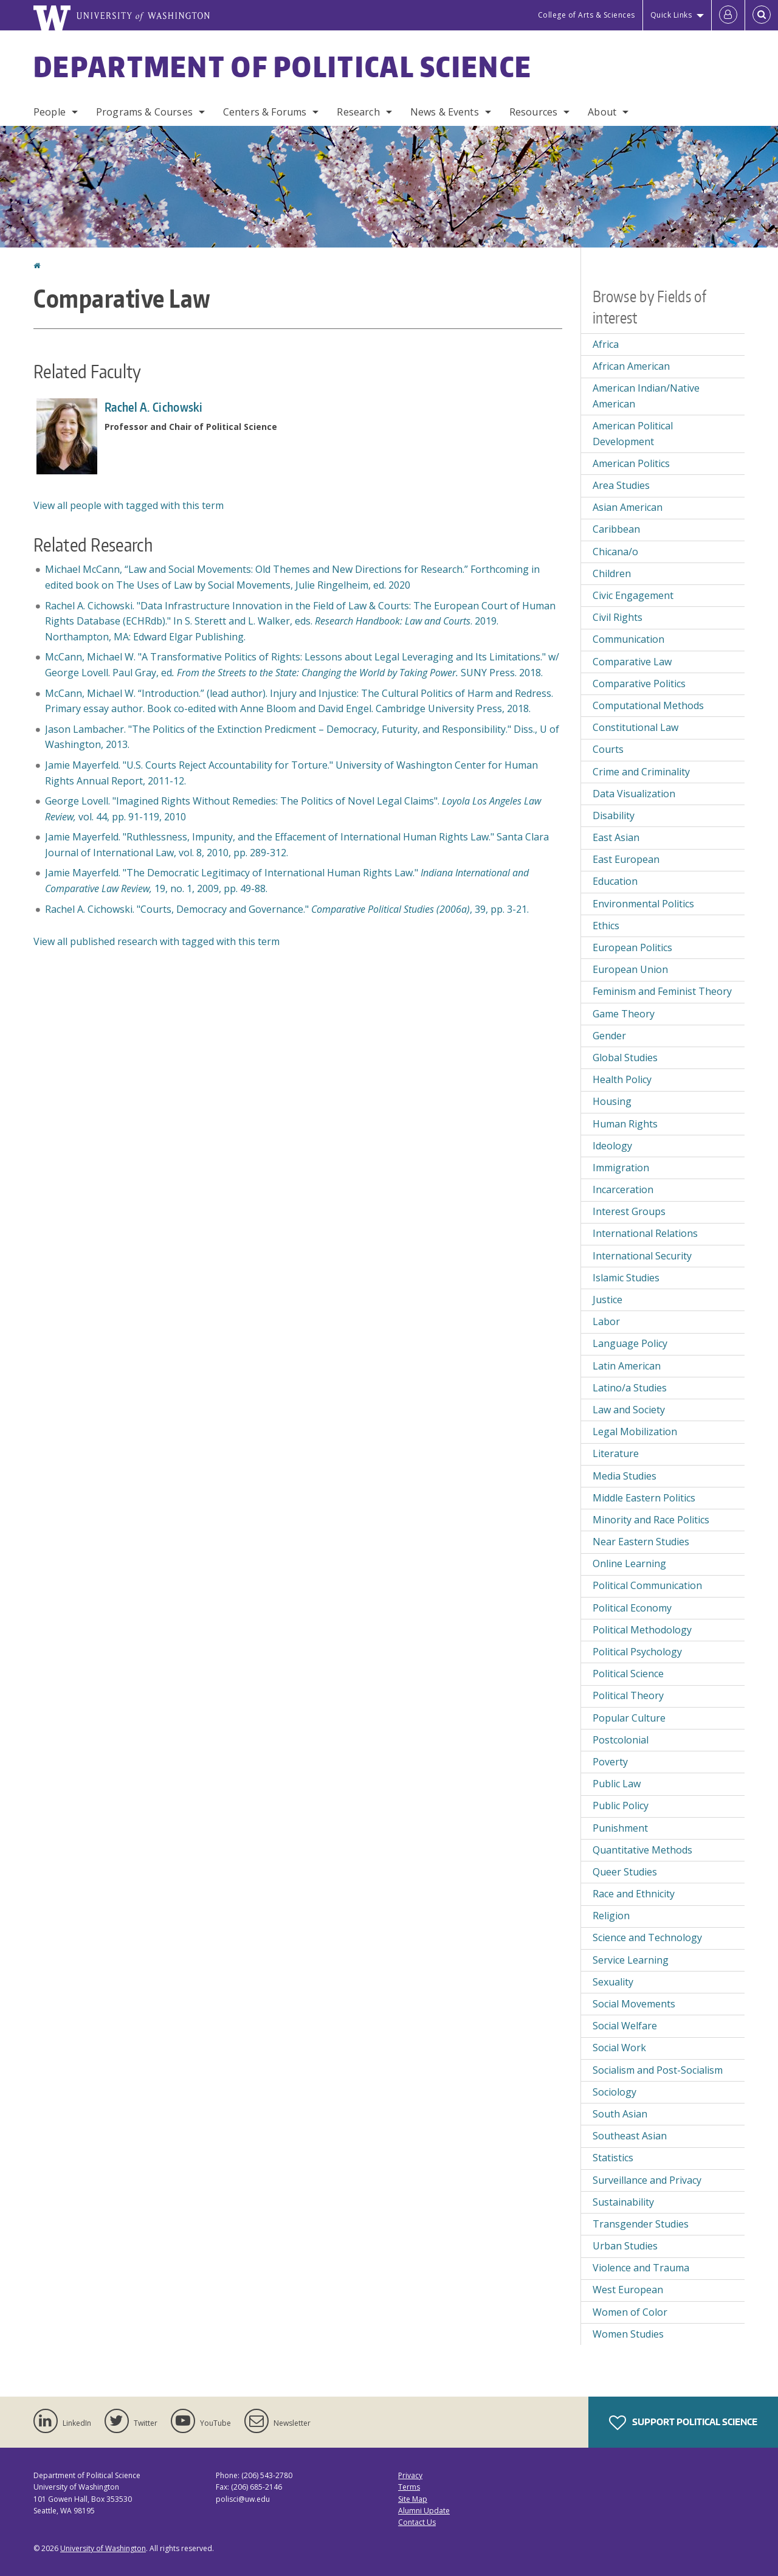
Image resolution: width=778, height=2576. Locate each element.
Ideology (612, 1145)
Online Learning (629, 1563)
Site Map (412, 2499)
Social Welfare (625, 2025)
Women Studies (628, 2334)
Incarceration (623, 1189)
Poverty (610, 1761)
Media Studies (624, 1476)
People (49, 112)
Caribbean (616, 529)
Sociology (614, 2092)
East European (626, 859)
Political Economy (632, 1608)
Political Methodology (642, 1629)
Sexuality (613, 1982)
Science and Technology (647, 1937)
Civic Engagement (633, 595)
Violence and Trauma (641, 2267)
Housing (612, 1101)
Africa (606, 344)
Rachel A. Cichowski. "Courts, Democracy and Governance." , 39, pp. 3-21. (287, 909)
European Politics (632, 947)
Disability (614, 815)
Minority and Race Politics (651, 1519)
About (602, 112)
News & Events (444, 112)
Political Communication (647, 1585)
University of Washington (103, 2548)
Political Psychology (637, 1651)
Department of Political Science (282, 66)
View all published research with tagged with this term (156, 941)
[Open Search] (761, 15)
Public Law (617, 1783)
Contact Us (417, 2522)
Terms (409, 2487)
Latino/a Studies (630, 1387)
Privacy (410, 2475)
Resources (533, 112)
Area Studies (621, 485)
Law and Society (629, 1409)
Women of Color (630, 2312)
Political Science (628, 1673)
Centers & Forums (265, 112)
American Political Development (633, 433)
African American (631, 366)
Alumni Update (424, 2510)
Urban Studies (625, 2245)
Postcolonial (621, 1740)
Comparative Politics (639, 683)
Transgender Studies (641, 2224)
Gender (609, 1035)
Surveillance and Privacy (647, 2180)
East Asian (616, 837)
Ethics (606, 925)
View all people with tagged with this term (128, 505)
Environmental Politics (643, 903)
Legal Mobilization (635, 1431)
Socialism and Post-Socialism (658, 2070)
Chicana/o (615, 551)
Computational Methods (648, 705)
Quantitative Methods (642, 1850)
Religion (611, 1915)
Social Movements (634, 2003)
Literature (616, 1453)
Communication (628, 639)
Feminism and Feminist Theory (662, 991)
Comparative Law (632, 661)
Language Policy (630, 1343)
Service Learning (631, 1960)
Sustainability (623, 2202)
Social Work (619, 2047)
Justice (607, 1299)
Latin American (627, 1366)
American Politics (631, 463)
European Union (630, 969)
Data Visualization (634, 793)
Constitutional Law (635, 727)
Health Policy (622, 1079)
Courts (608, 749)
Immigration (621, 1167)
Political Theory (628, 1695)
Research (358, 112)
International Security (642, 1255)
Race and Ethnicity (634, 1893)
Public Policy (621, 1805)
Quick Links (671, 15)
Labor (606, 1321)
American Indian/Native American (646, 395)
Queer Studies (625, 1871)
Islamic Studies (626, 1277)
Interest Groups (629, 1211)
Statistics (613, 2157)
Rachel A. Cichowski (154, 407)
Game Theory (624, 1013)
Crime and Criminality (641, 771)
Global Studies (625, 1057)
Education (615, 881)
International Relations (645, 1233)
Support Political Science (683, 2422)
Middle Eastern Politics (644, 1497)
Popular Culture (629, 1718)
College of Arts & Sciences (586, 15)
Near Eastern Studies (641, 1541)
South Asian (620, 2114)
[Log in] (728, 15)
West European (628, 2289)
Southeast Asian (630, 2135)
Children (612, 573)
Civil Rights (617, 617)
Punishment (620, 1828)
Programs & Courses (144, 112)
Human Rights (625, 1123)
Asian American (628, 507)
